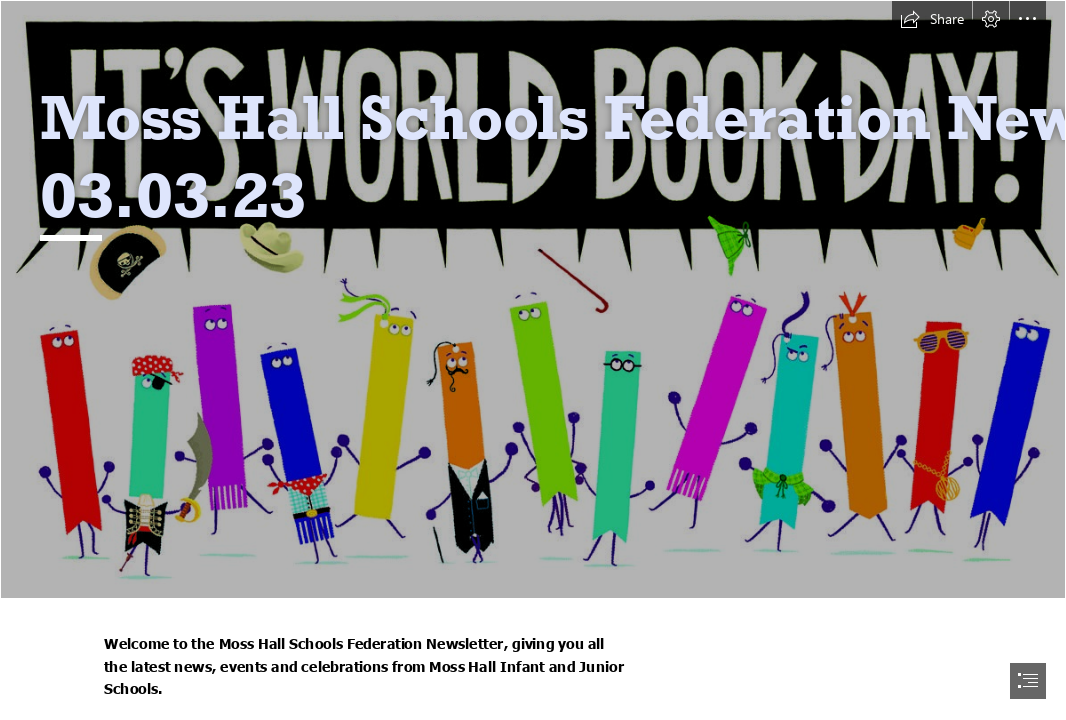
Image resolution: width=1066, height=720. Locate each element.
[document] (533, 360)
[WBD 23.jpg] (533, 299)
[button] (932, 19)
